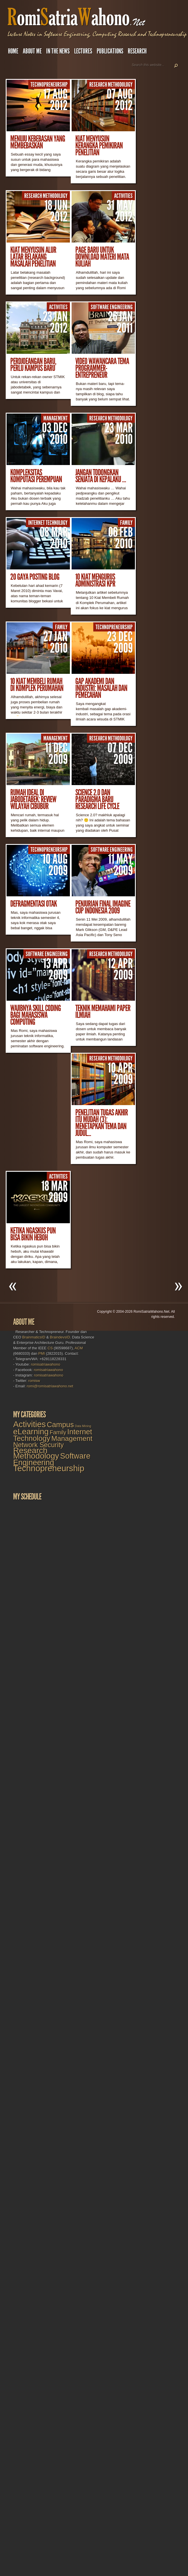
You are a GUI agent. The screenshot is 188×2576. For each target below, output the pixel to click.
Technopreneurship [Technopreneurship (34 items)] (48, 1468)
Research (137, 51)
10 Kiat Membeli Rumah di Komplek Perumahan (36, 684)
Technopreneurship (49, 84)
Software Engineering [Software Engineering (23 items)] (51, 1459)
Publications (110, 51)
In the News (58, 51)
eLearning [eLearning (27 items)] (30, 1431)
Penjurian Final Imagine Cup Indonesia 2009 (102, 907)
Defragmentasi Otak (33, 904)
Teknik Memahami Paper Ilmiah (102, 1011)
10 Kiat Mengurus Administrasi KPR (95, 580)
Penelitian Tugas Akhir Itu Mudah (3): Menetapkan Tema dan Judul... (101, 1122)
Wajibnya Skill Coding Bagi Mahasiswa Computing (35, 1015)
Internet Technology (48, 523)
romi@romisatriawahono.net (50, 1386)
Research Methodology (111, 84)
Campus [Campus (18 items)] (60, 1425)
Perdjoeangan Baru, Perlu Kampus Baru (33, 364)
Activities (123, 196)
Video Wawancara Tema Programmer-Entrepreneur (102, 368)
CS (50, 1348)
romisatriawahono (45, 1364)
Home (13, 51)
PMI (41, 1353)
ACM (78, 1348)
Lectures (83, 51)
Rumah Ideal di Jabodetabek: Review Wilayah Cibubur (33, 799)
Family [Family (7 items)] (58, 1432)
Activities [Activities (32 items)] (29, 1424)
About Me (32, 51)
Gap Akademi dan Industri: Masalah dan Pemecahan (101, 688)
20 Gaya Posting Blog (34, 577)
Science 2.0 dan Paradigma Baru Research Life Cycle (97, 799)
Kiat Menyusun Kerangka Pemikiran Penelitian (99, 146)
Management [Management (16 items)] (71, 1438)
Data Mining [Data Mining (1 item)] (83, 1426)
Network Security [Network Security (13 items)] (38, 1445)
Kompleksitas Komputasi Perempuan (36, 475)
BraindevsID (60, 1337)
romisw (34, 1381)
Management (55, 418)
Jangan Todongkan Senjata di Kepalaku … (100, 475)
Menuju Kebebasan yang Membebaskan (37, 142)
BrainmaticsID (33, 1337)
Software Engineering (112, 307)
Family (126, 523)
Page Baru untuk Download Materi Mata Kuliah (102, 257)
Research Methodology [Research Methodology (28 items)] (36, 1453)
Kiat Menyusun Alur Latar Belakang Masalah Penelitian (33, 257)
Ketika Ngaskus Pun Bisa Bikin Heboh (33, 1234)
